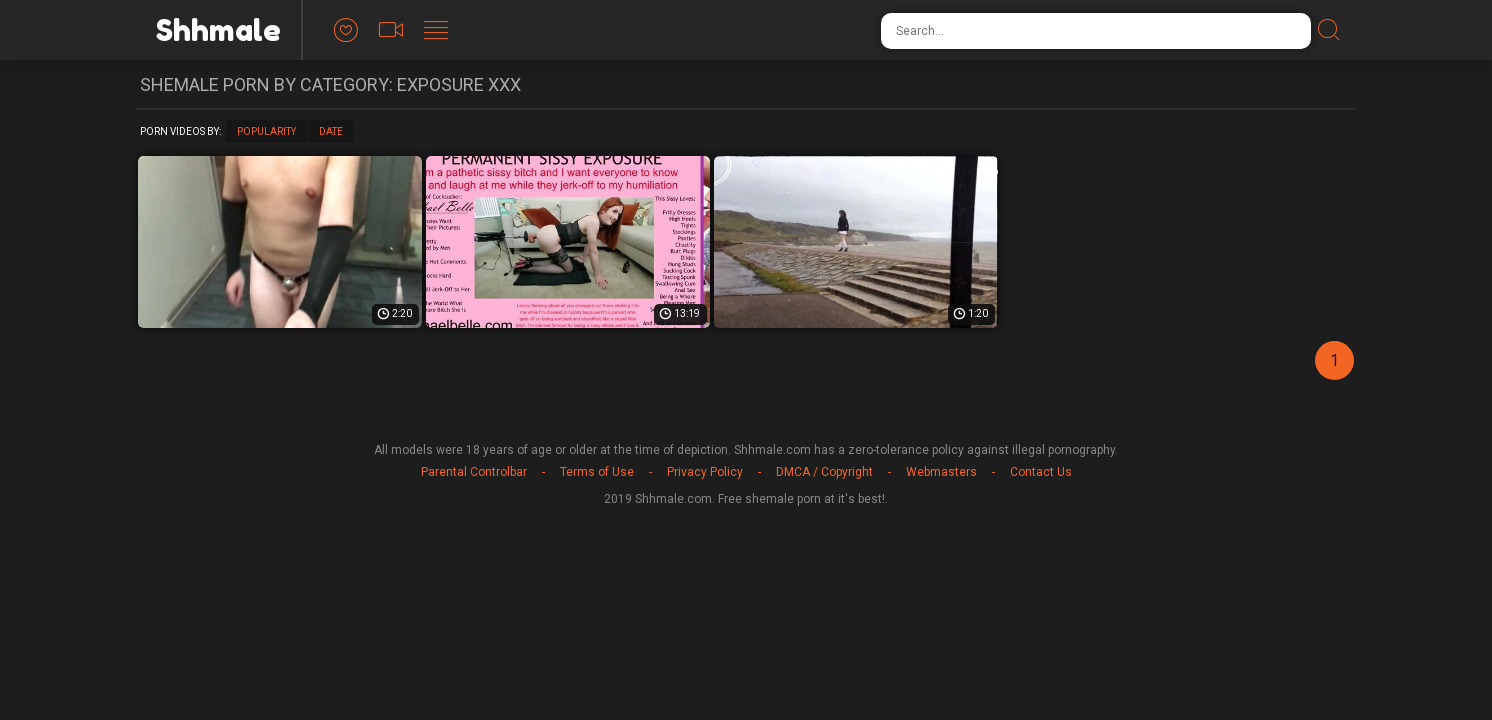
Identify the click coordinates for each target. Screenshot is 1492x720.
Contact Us (1041, 472)
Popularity (266, 131)
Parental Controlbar (474, 472)
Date (331, 131)
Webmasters (941, 472)
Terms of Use (597, 472)
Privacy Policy (705, 472)
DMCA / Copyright (824, 472)
